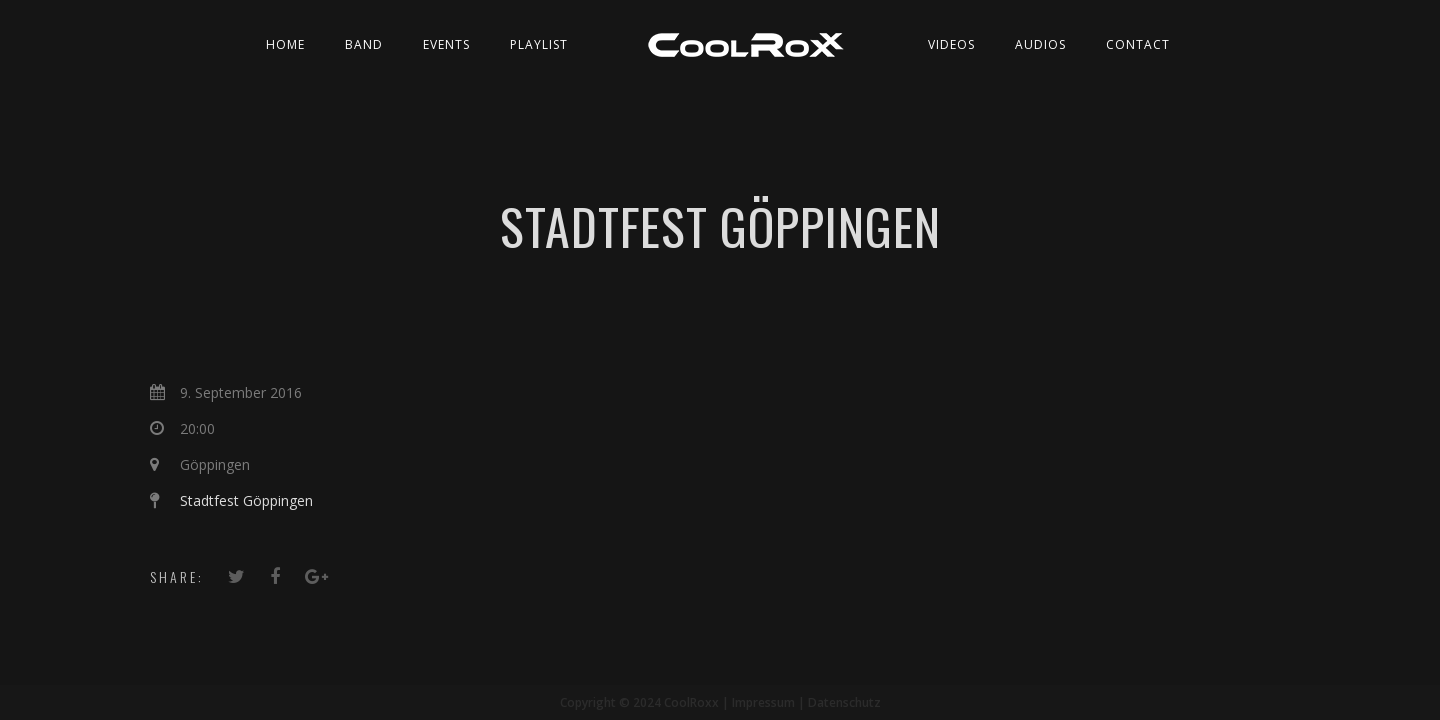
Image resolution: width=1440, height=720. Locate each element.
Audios (1040, 44)
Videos (951, 44)
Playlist (539, 44)
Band (364, 44)
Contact (1138, 44)
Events (446, 44)
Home (285, 44)
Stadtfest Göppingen (246, 500)
